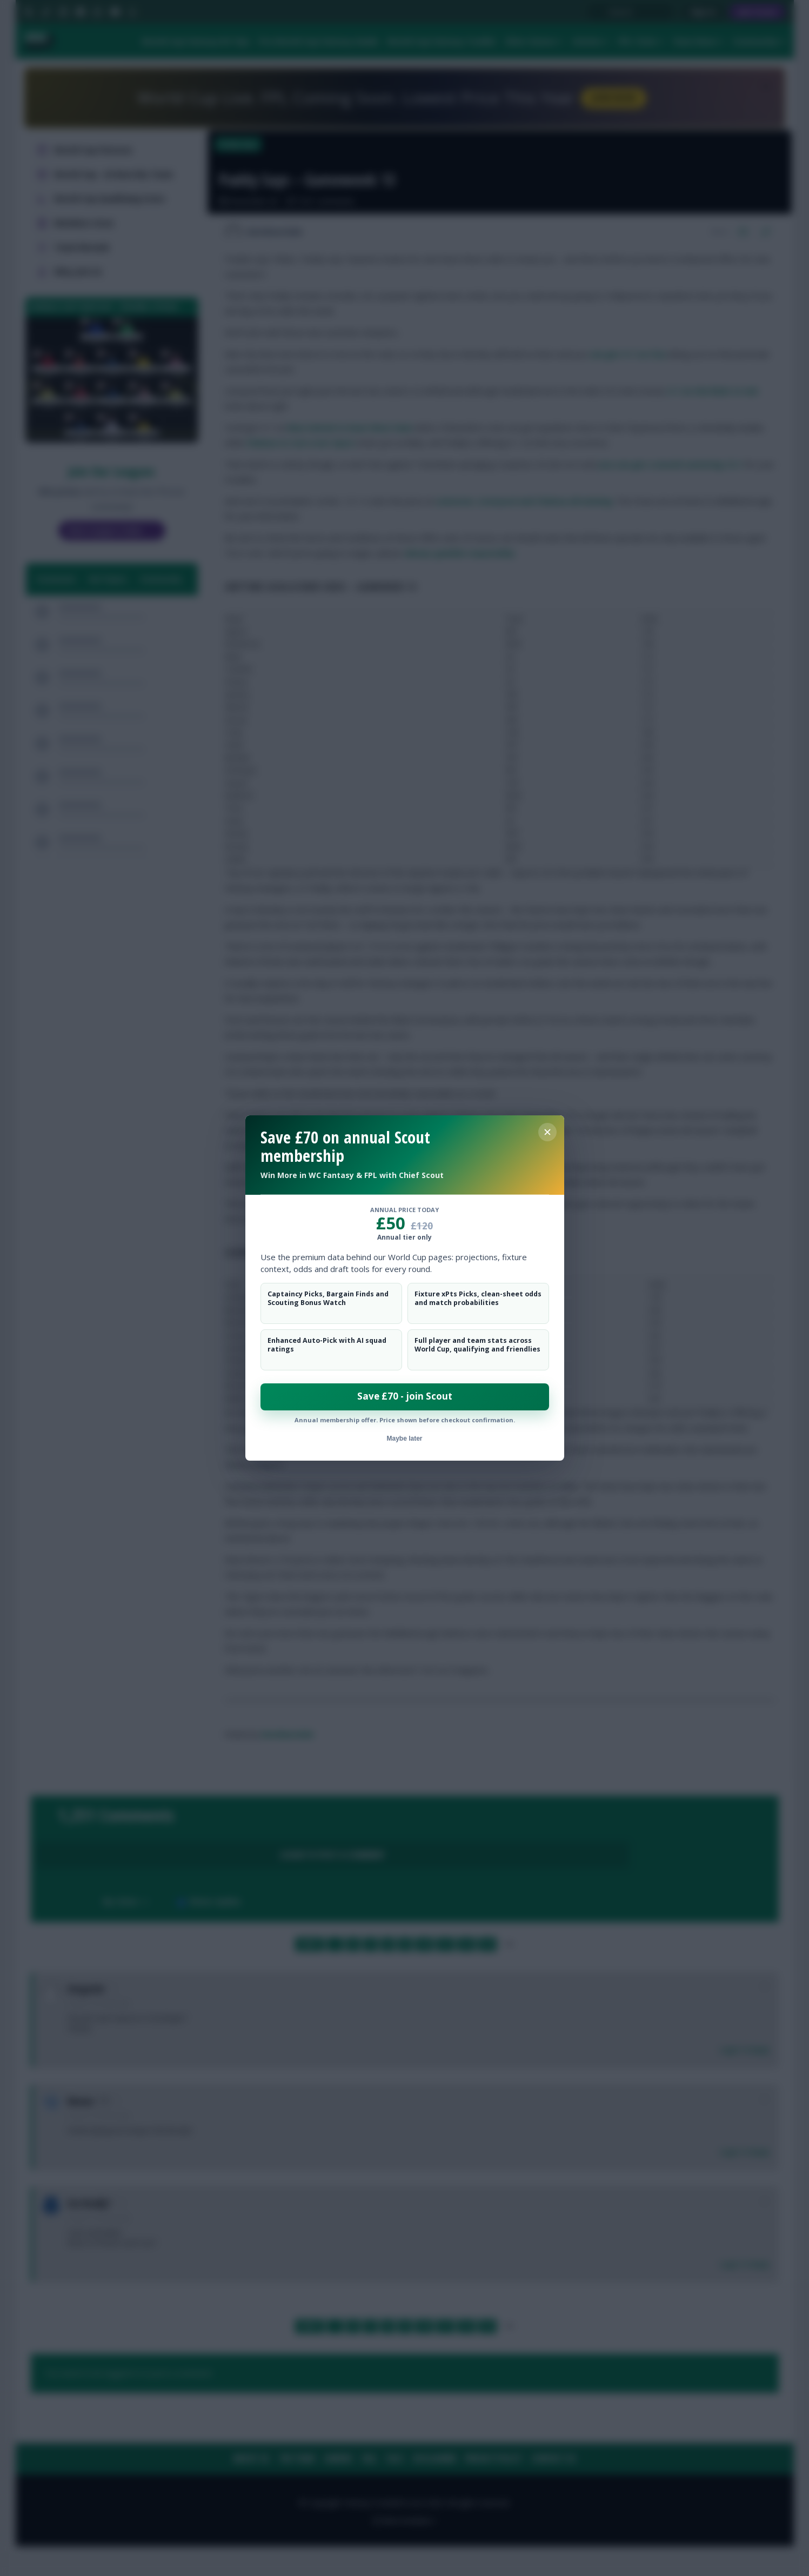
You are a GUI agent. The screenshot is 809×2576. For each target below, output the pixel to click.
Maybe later (404, 1438)
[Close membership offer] (547, 1132)
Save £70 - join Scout (404, 1396)
